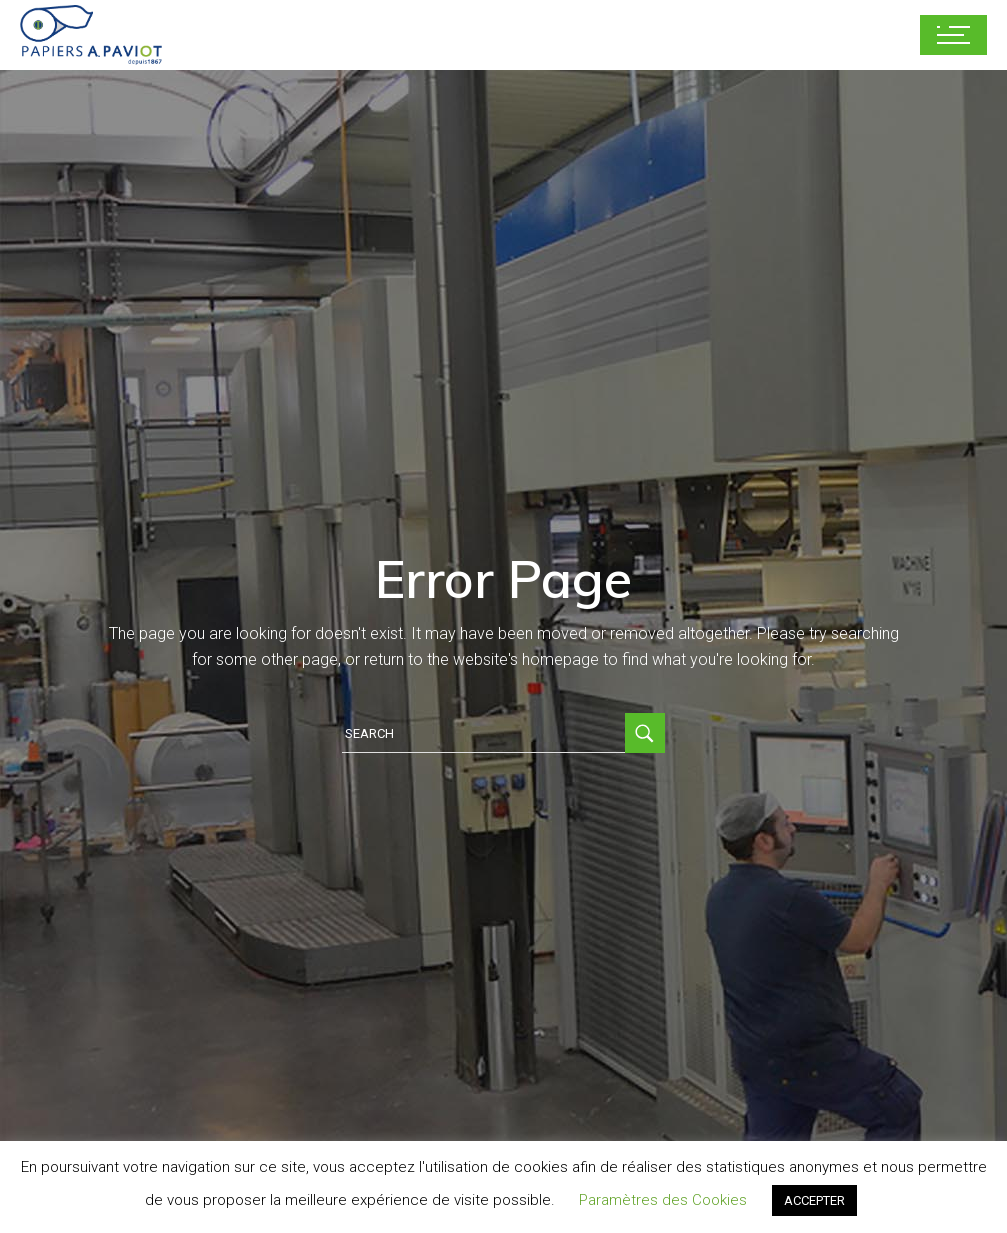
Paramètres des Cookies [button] (663, 1200)
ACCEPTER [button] (814, 1200)
